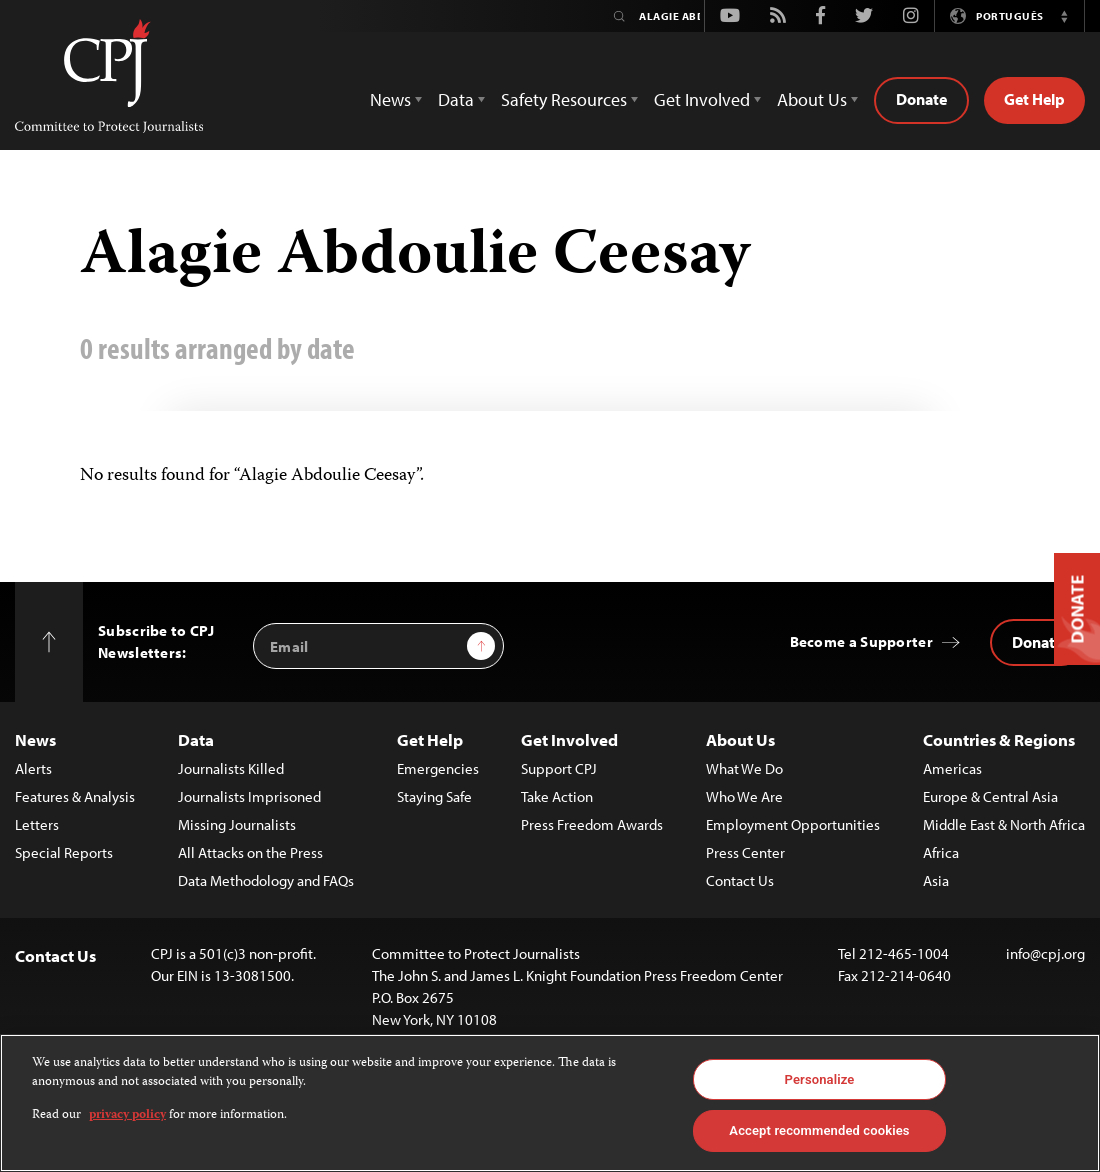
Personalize (820, 1079)
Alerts (33, 768)
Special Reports (64, 852)
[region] (550, 1103)
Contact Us (740, 880)
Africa (941, 852)
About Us (740, 739)
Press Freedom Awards (592, 824)
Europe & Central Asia (990, 796)
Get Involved (569, 739)
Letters (37, 824)
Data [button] (456, 99)
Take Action (557, 796)
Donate (921, 99)
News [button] (390, 99)
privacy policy (127, 1115)
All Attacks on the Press (250, 852)
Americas (952, 768)
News (35, 739)
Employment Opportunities (793, 824)
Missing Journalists (237, 824)
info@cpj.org (1045, 953)
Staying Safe (434, 796)
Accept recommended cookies (819, 1130)
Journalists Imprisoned (249, 796)
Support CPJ (559, 768)
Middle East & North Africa (1004, 824)
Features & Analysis (75, 796)
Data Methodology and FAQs (266, 880)
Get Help (1034, 99)
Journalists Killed (231, 768)
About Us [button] (812, 99)
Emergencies (438, 768)
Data (196, 739)
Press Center (745, 852)
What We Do (744, 768)
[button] (1064, 16)
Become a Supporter (861, 641)
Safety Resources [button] (564, 99)
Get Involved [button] (702, 99)
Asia (936, 880)
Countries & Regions (999, 739)
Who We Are (744, 796)
